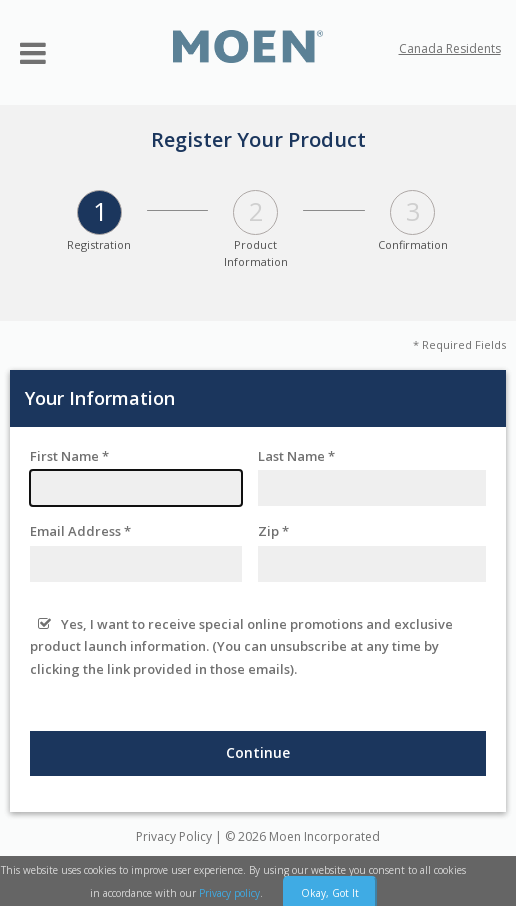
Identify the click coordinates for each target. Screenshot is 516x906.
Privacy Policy (174, 836)
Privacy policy (229, 893)
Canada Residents (450, 48)
